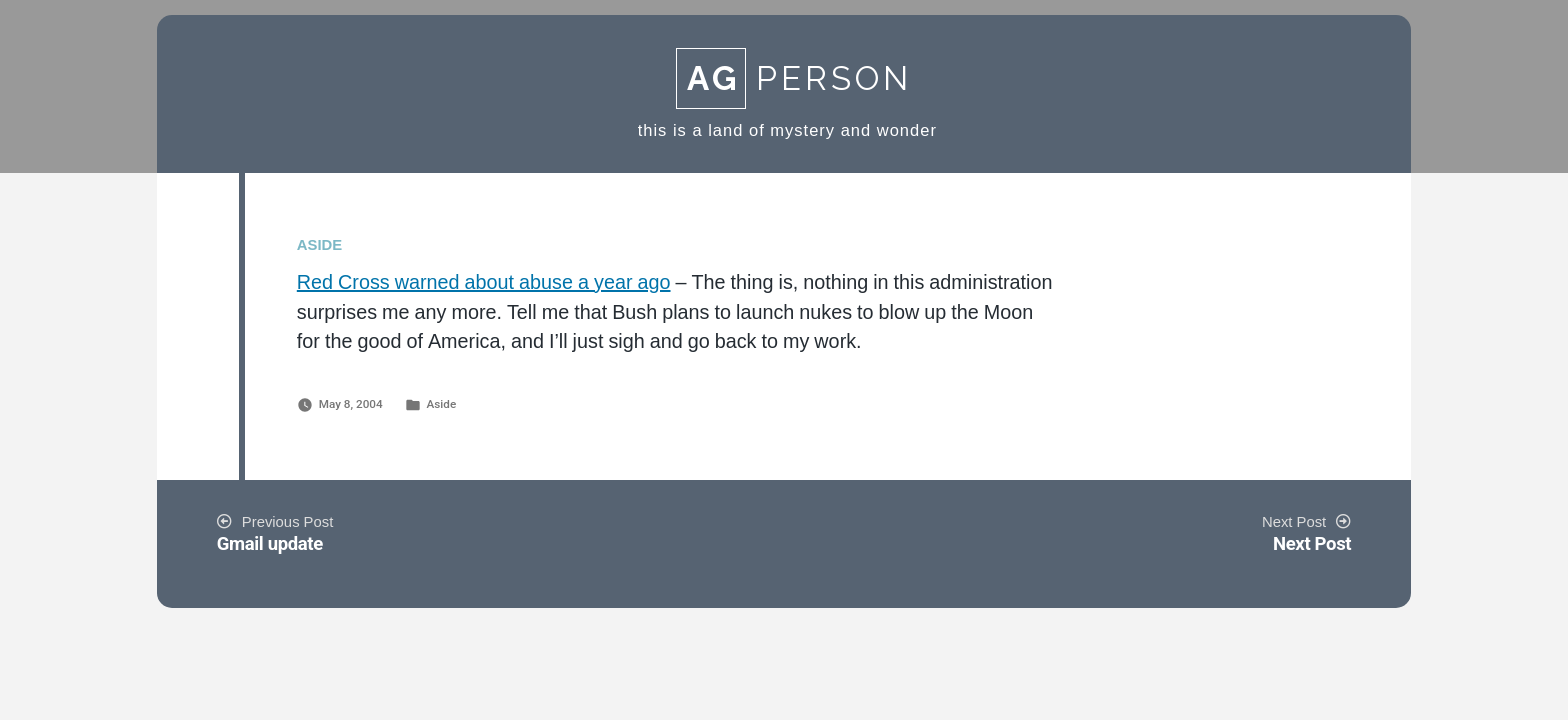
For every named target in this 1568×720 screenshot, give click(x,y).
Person (794, 78)
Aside (441, 404)
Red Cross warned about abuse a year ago (484, 283)
